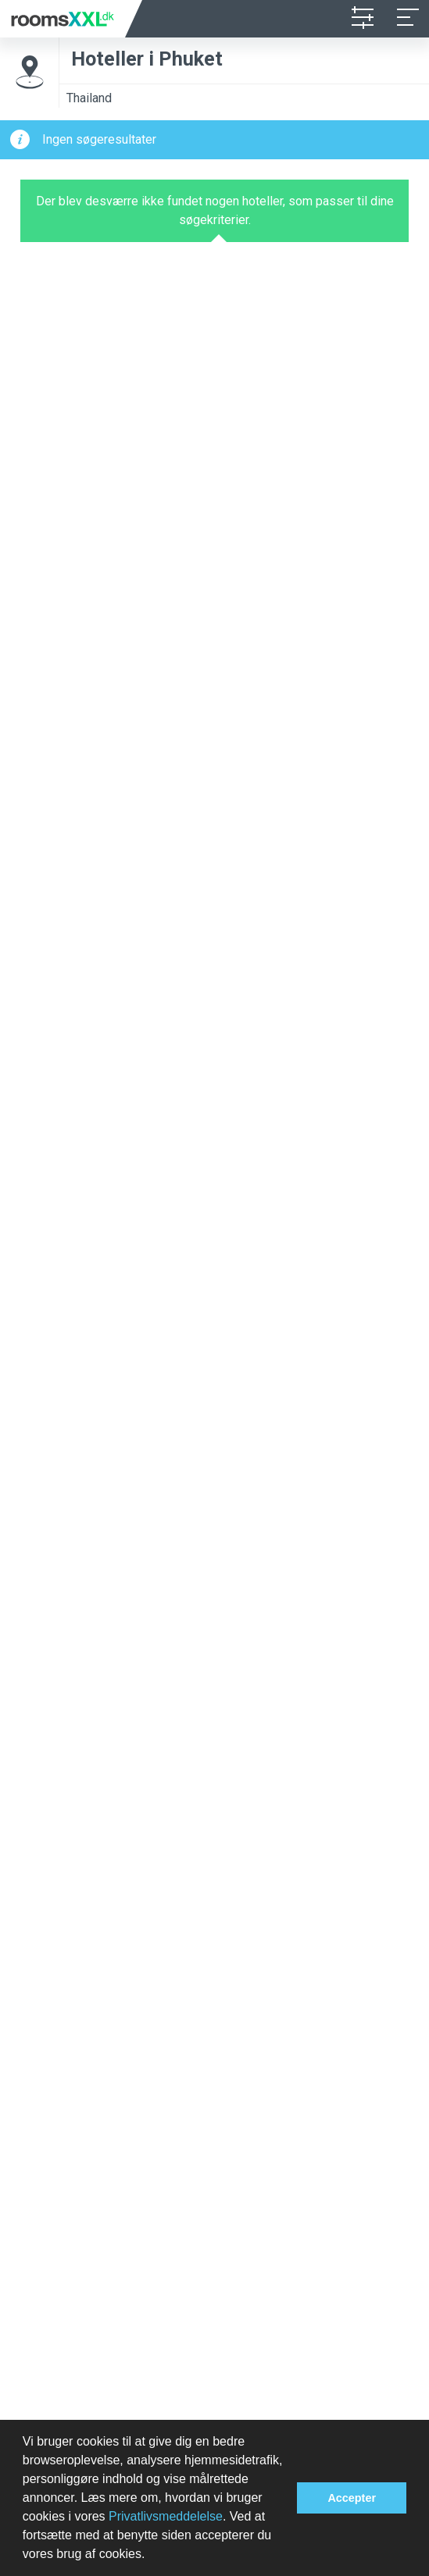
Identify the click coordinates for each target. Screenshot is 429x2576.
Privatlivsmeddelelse (166, 2516)
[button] (150, 2555)
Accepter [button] (351, 2498)
